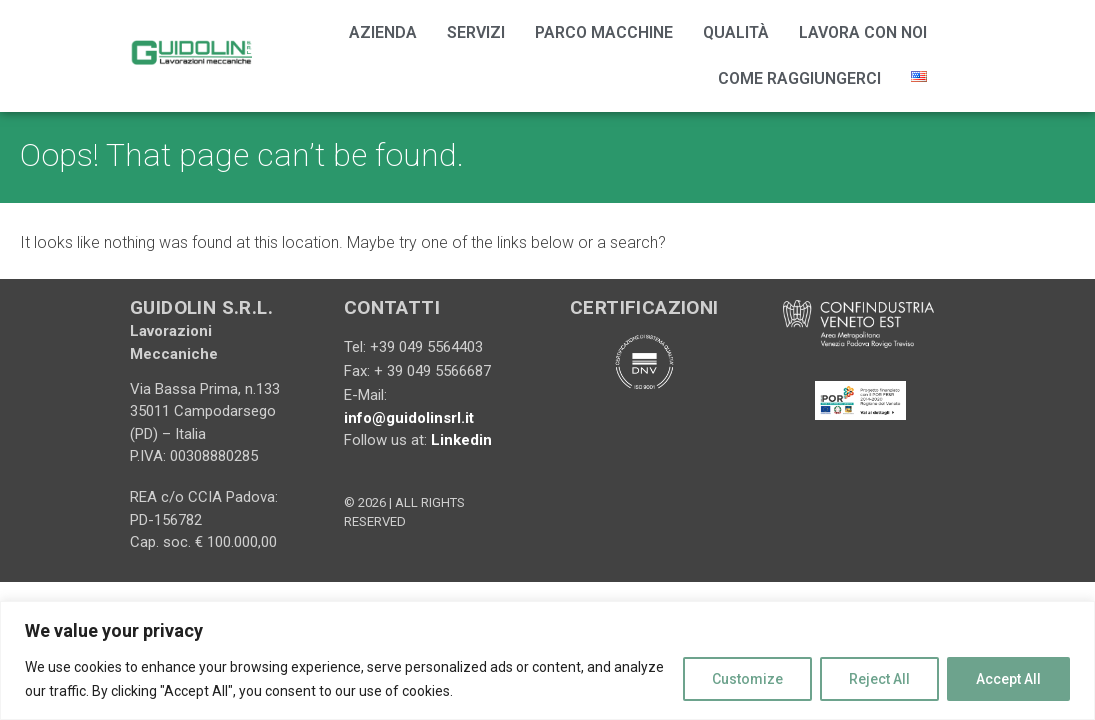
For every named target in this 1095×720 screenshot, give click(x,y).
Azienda (383, 32)
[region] (547, 660)
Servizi (476, 32)
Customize (747, 679)
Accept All (1008, 679)
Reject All (879, 679)
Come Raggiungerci (799, 78)
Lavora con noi (863, 32)
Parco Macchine (604, 32)
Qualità (736, 32)
